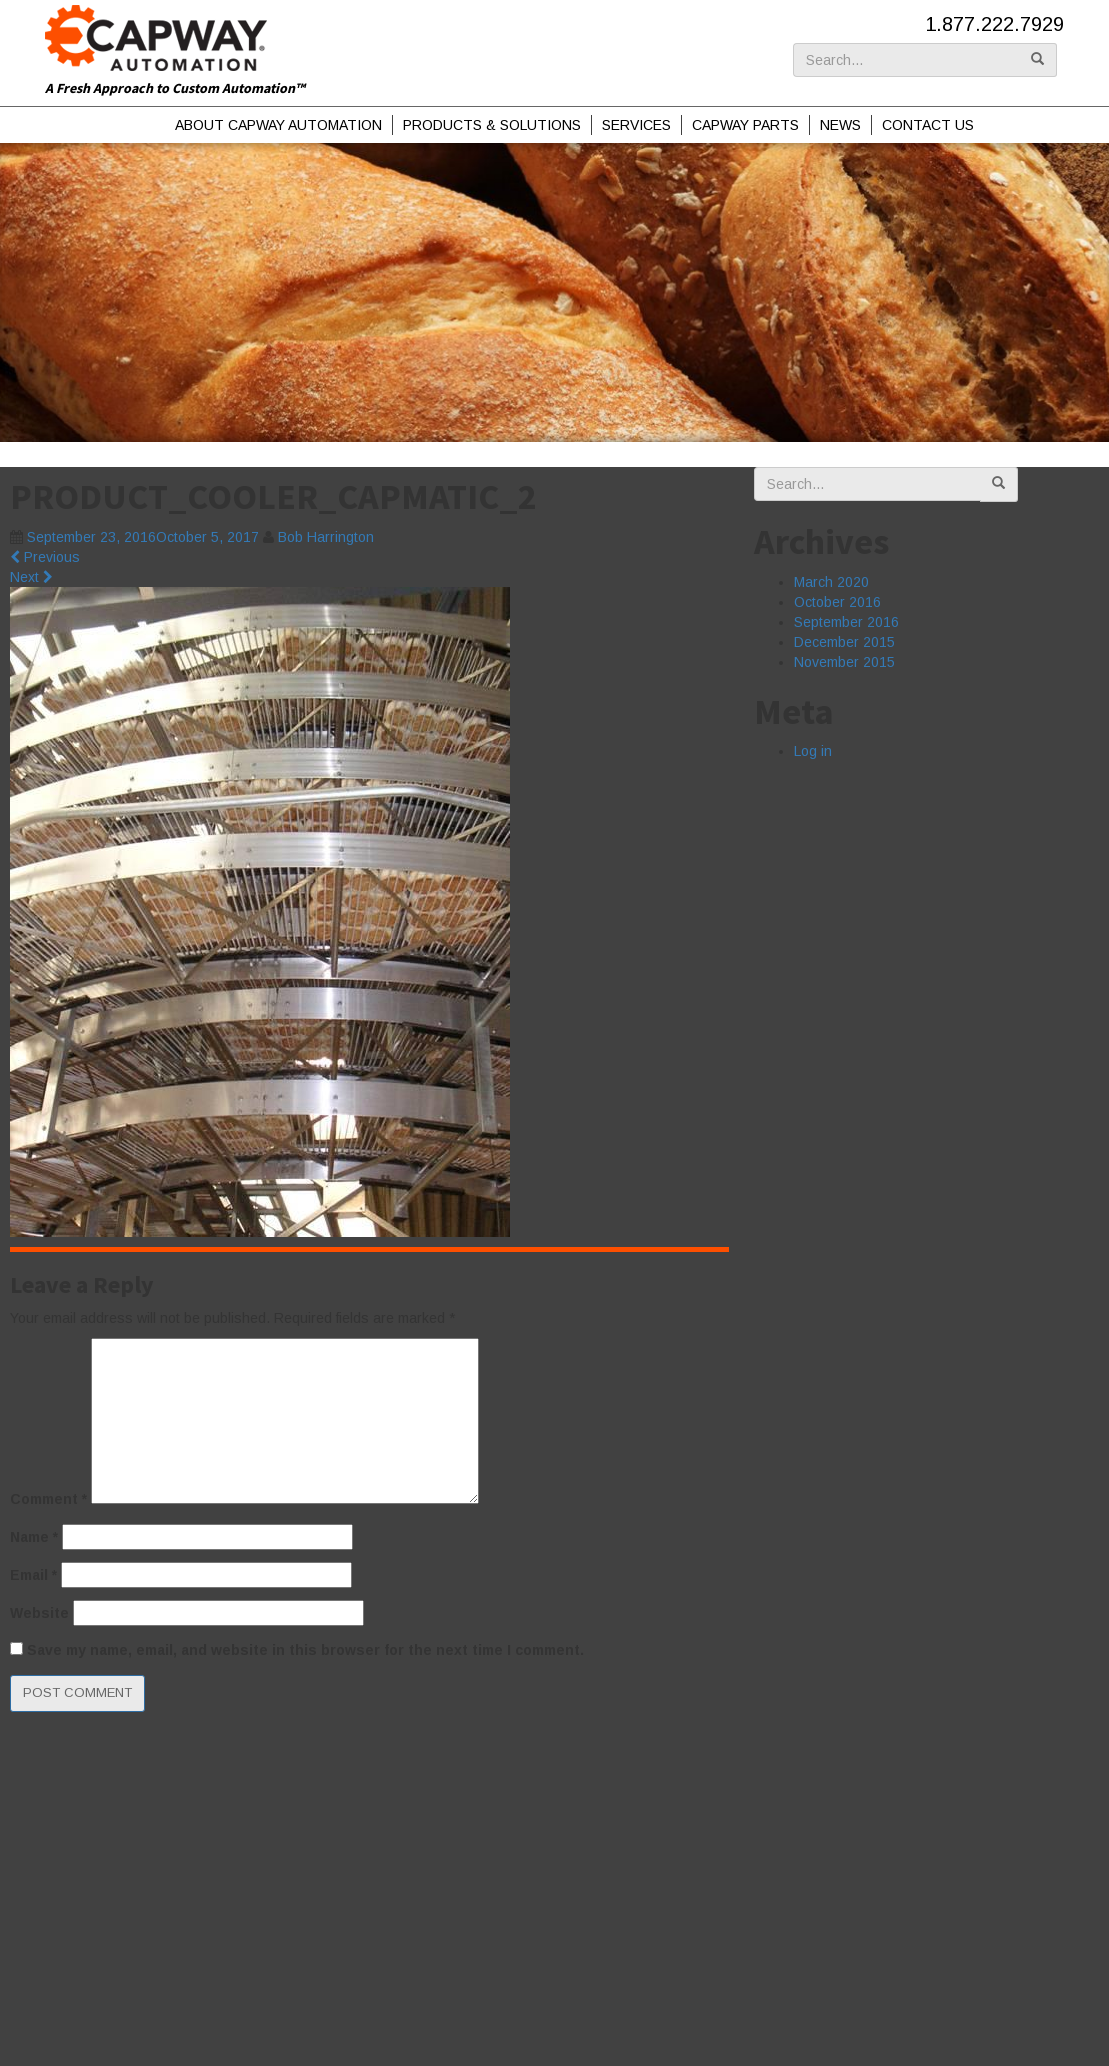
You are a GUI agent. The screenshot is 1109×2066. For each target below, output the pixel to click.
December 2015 (844, 642)
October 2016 (837, 602)
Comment (48, 1499)
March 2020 (831, 582)
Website (39, 1613)
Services (636, 125)
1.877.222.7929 (994, 24)
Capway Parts (745, 125)
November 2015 (844, 662)
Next (31, 577)
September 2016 (846, 622)
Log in (813, 751)
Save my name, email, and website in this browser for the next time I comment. (305, 1650)
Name (34, 1537)
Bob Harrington (326, 537)
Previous (45, 557)
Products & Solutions (492, 125)
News (840, 125)
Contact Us (928, 125)
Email (33, 1575)
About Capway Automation (278, 125)
